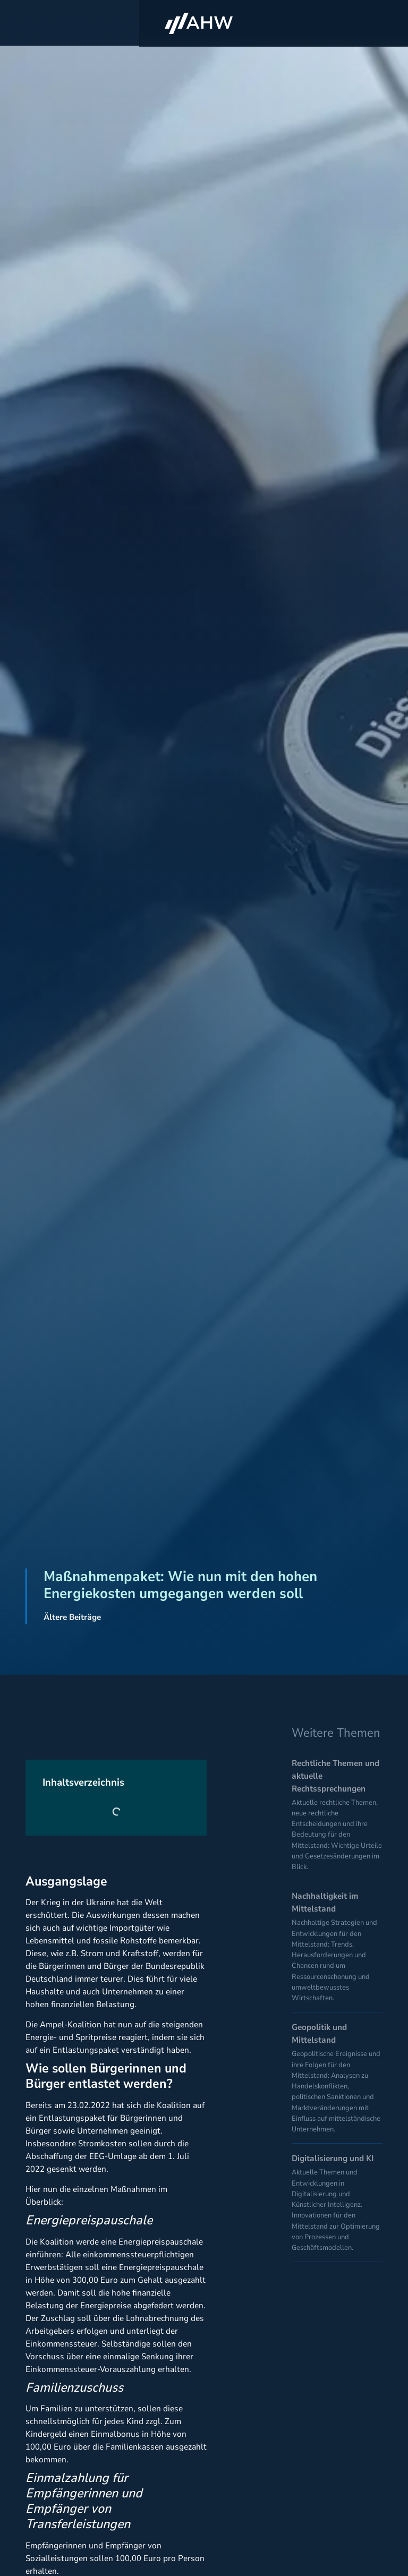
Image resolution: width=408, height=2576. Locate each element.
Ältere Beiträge (72, 1617)
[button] (373, 23)
